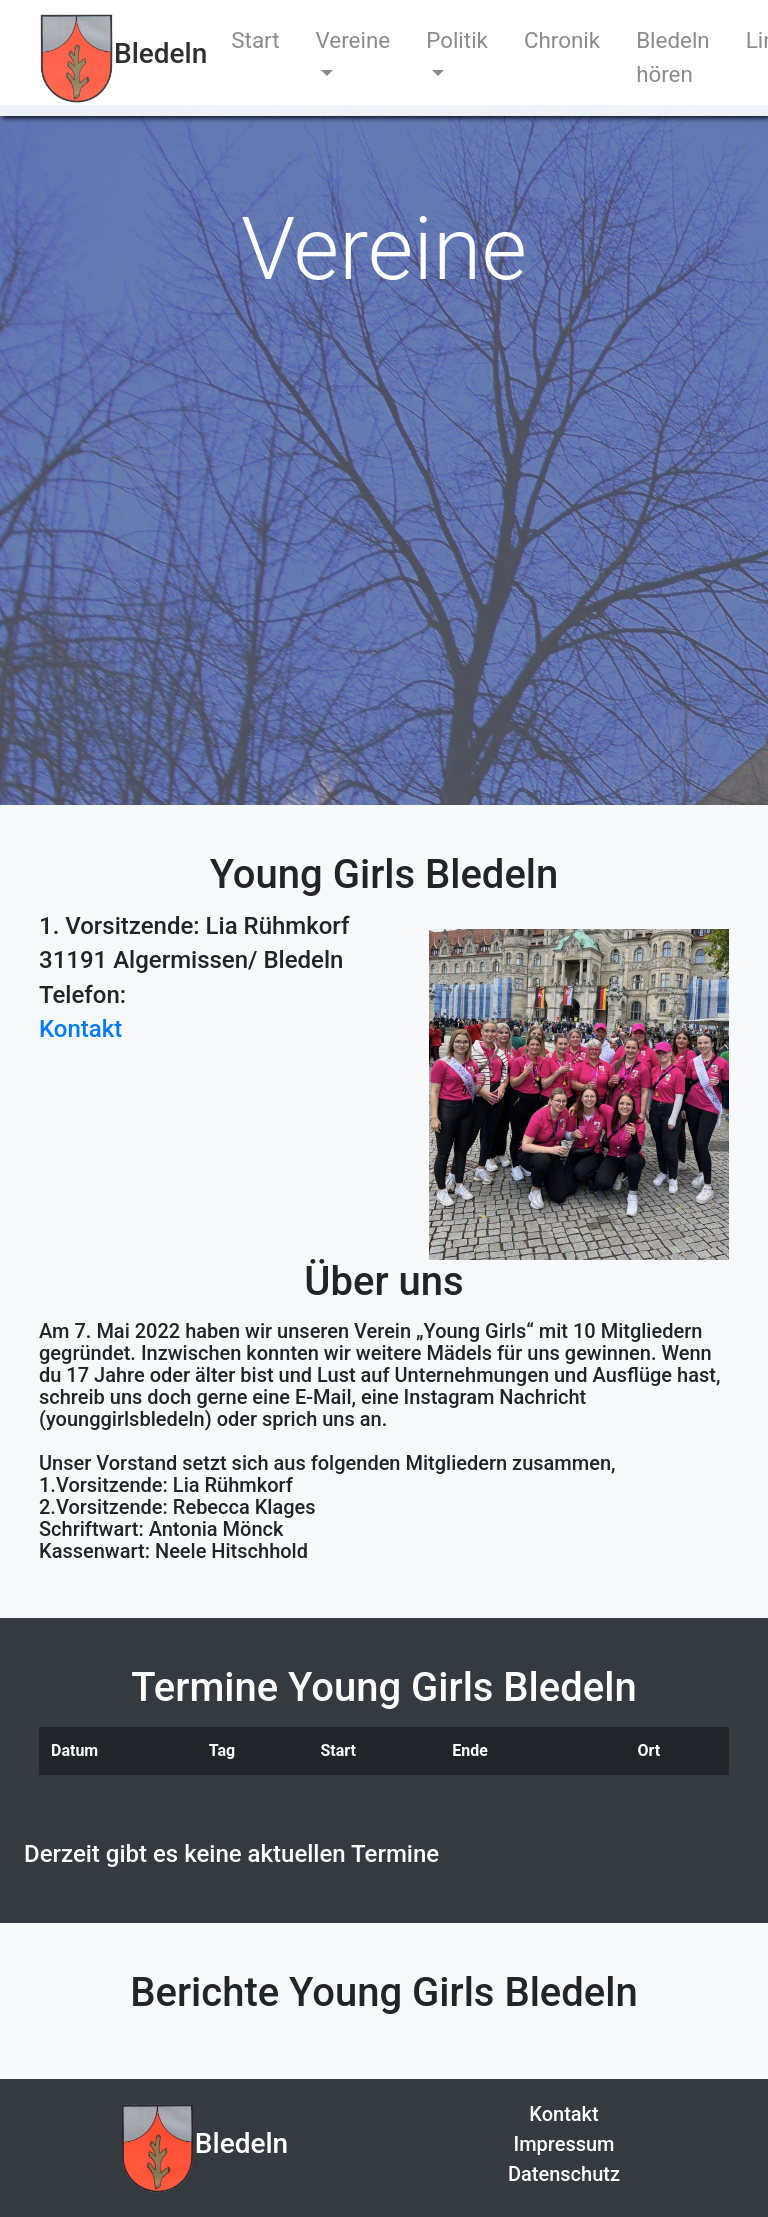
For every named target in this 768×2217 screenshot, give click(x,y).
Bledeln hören (673, 57)
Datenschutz (564, 2174)
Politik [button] (457, 40)
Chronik (562, 40)
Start (255, 40)
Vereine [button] (353, 40)
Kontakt (563, 2114)
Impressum (563, 2144)
